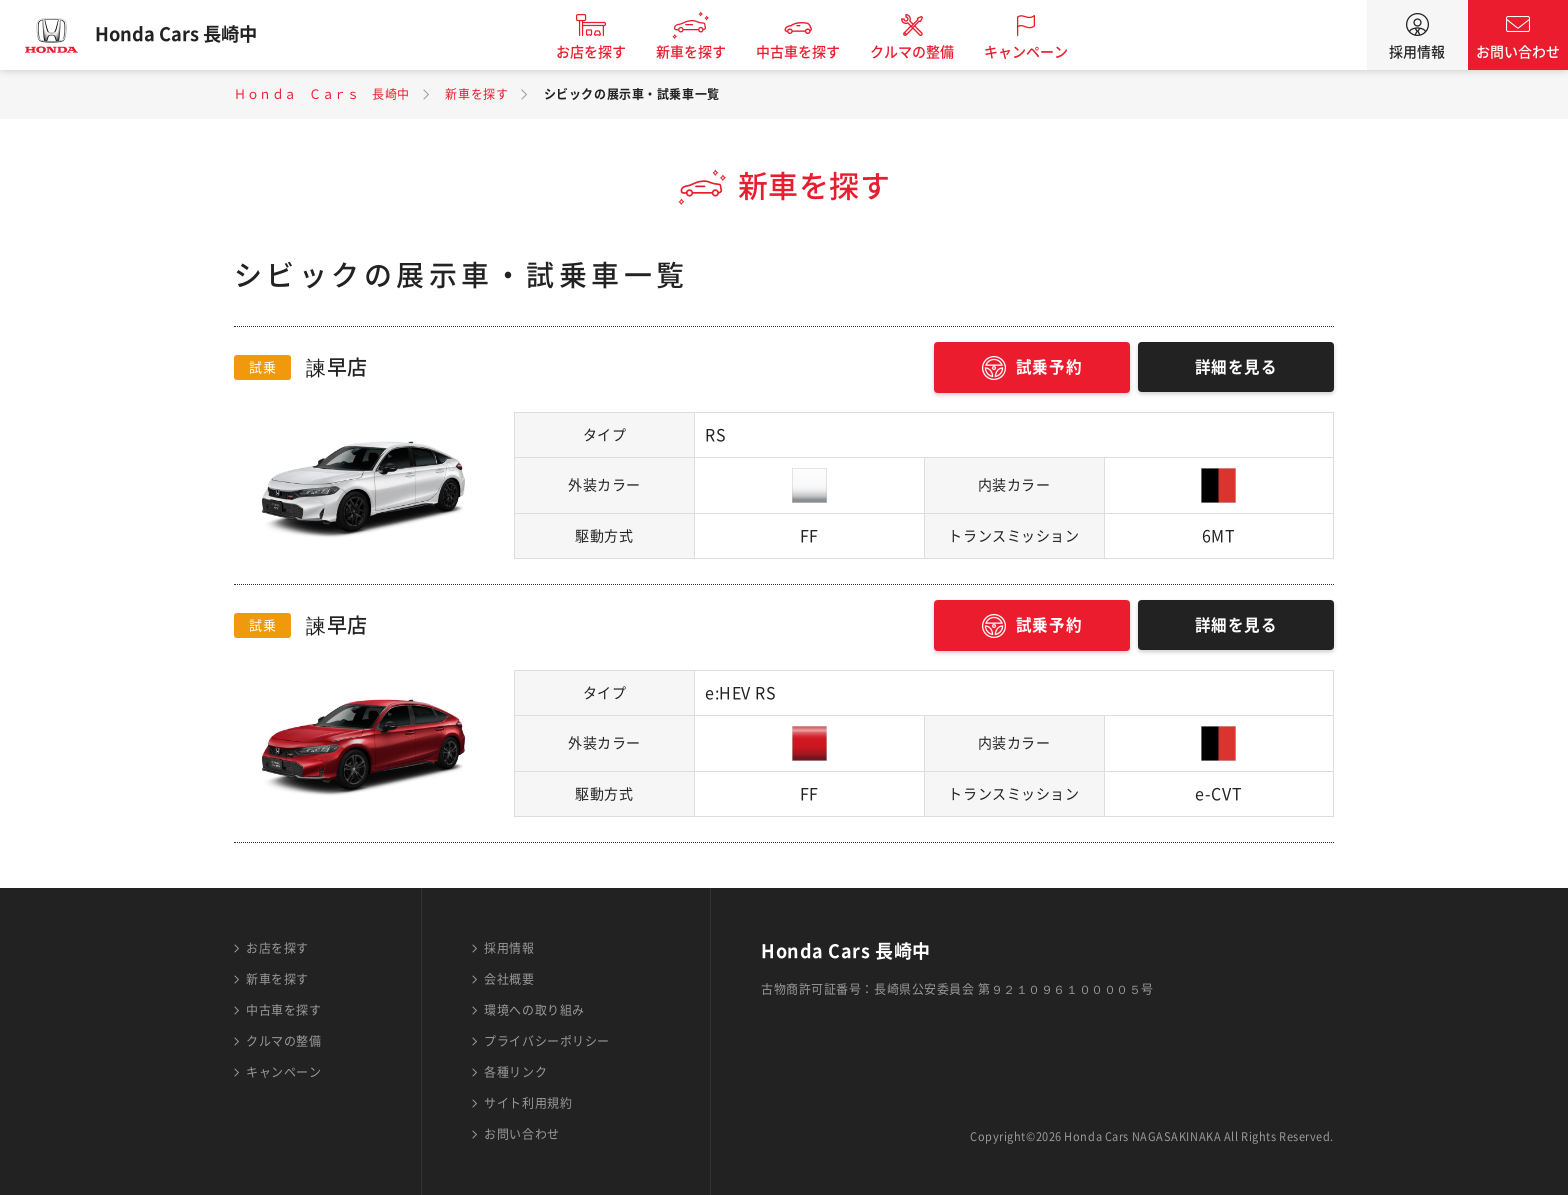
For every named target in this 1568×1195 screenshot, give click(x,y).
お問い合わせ (1518, 52)
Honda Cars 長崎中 (185, 35)
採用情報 (1417, 52)
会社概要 (509, 979)
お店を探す (600, 52)
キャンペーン (1035, 52)
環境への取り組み (534, 1010)
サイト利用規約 (528, 1103)
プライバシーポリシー (547, 1041)
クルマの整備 (921, 52)
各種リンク (515, 1072)
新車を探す (700, 52)
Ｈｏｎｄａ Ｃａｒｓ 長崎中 (322, 94)
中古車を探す (807, 52)
